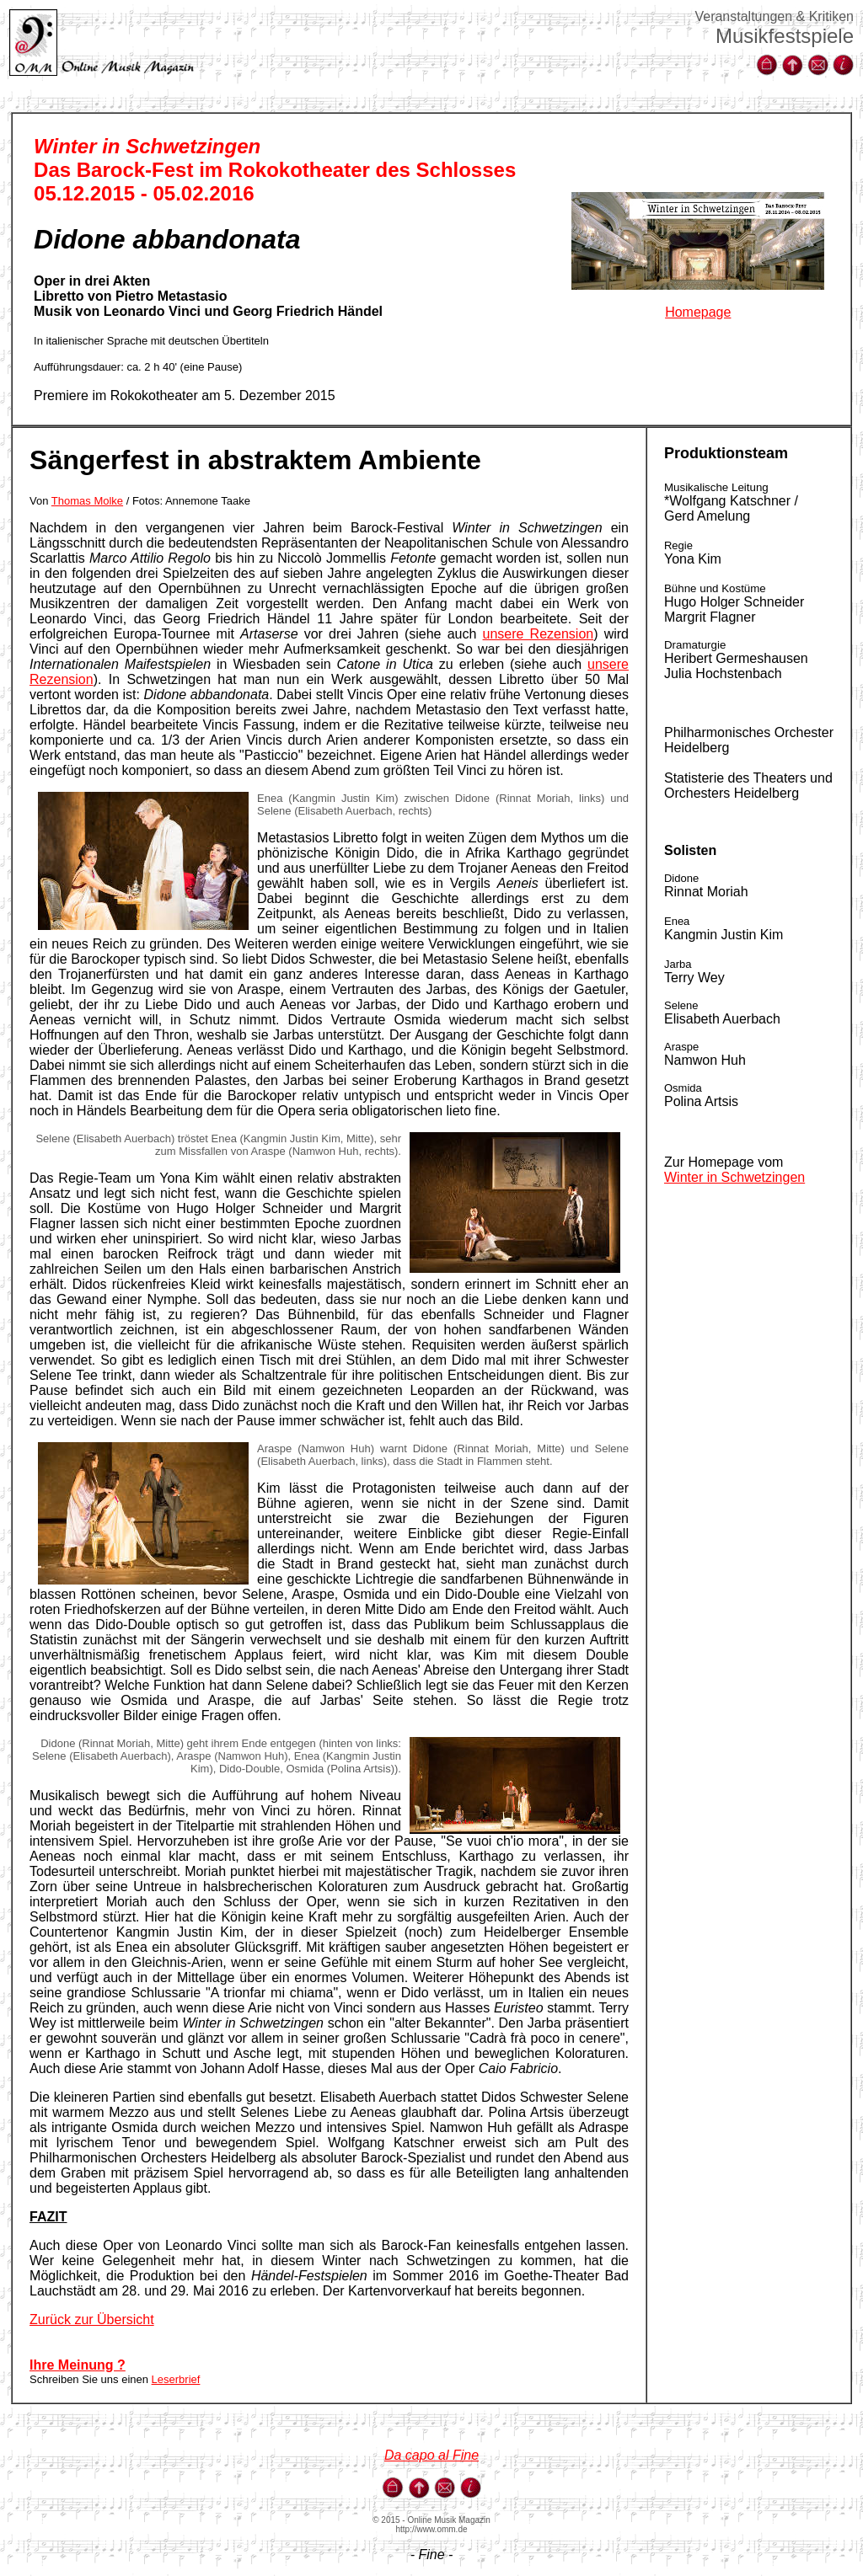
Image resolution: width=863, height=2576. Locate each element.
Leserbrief (176, 2379)
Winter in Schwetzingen (734, 1177)
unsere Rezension (538, 634)
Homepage (698, 312)
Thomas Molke (87, 500)
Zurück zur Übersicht (91, 2319)
